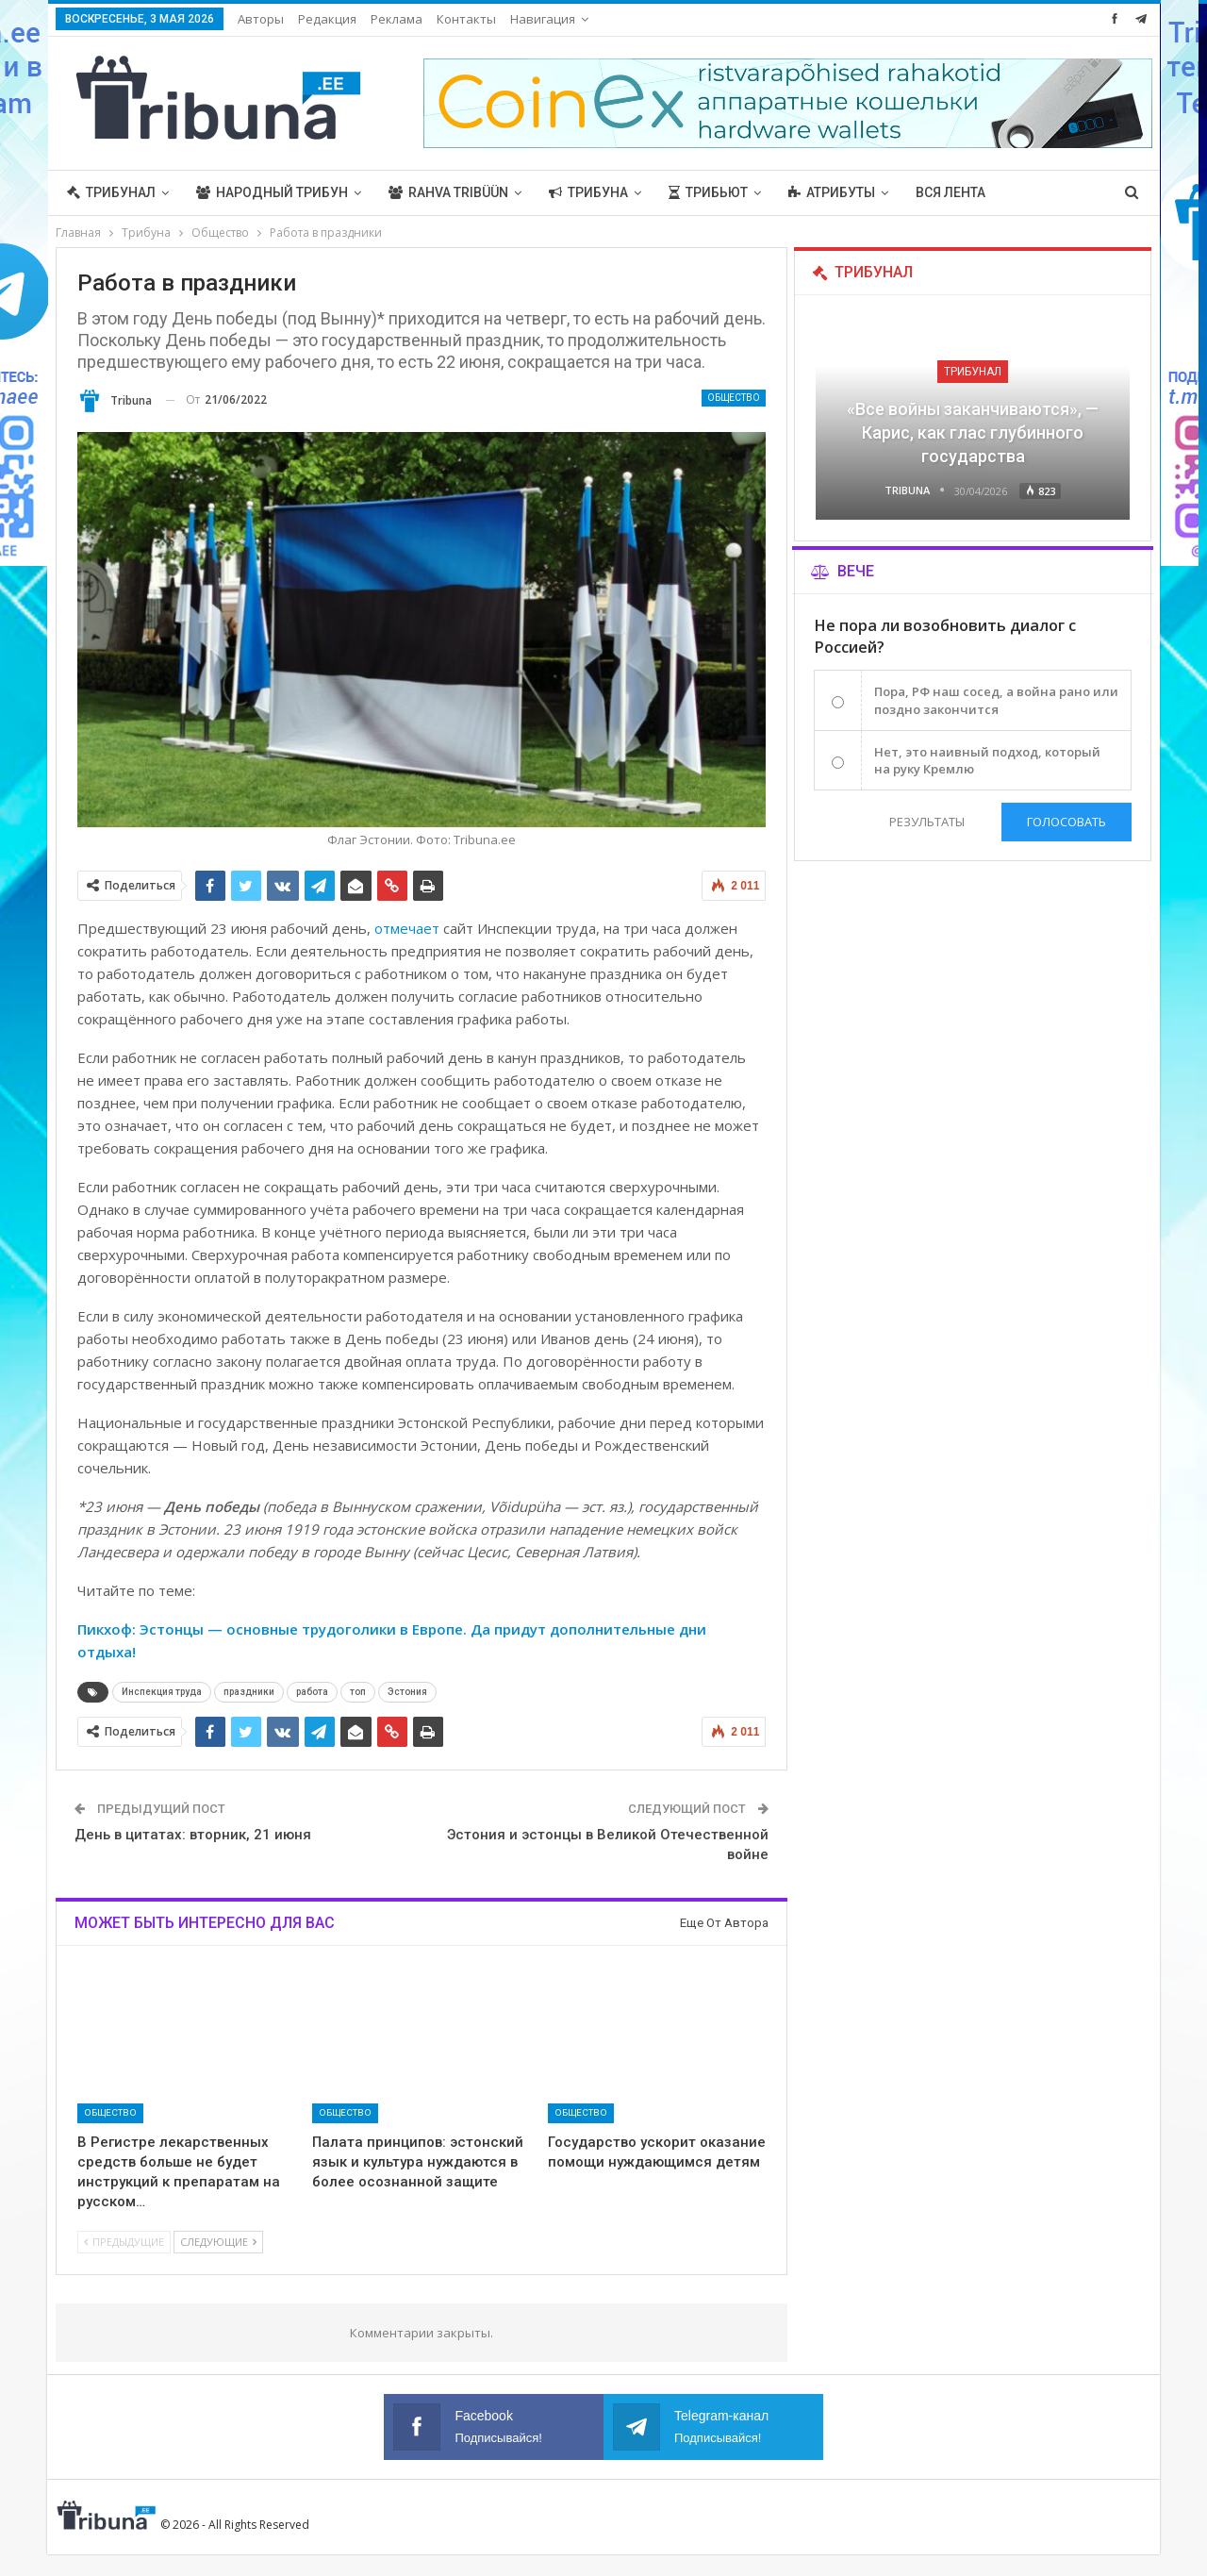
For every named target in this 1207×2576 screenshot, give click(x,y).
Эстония (407, 1692)
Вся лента (950, 192)
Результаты (927, 821)
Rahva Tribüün (448, 192)
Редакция (327, 18)
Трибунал (111, 192)
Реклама (396, 18)
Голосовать (1066, 821)
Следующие (218, 2242)
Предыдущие (124, 2242)
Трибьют (708, 192)
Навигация (542, 18)
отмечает (405, 928)
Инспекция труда (162, 1692)
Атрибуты (831, 192)
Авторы (261, 18)
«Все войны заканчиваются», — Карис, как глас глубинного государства (973, 432)
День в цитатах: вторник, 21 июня (192, 1834)
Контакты (466, 18)
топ (358, 1692)
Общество (733, 397)
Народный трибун (272, 192)
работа (312, 1692)
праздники (248, 1692)
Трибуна (588, 192)
